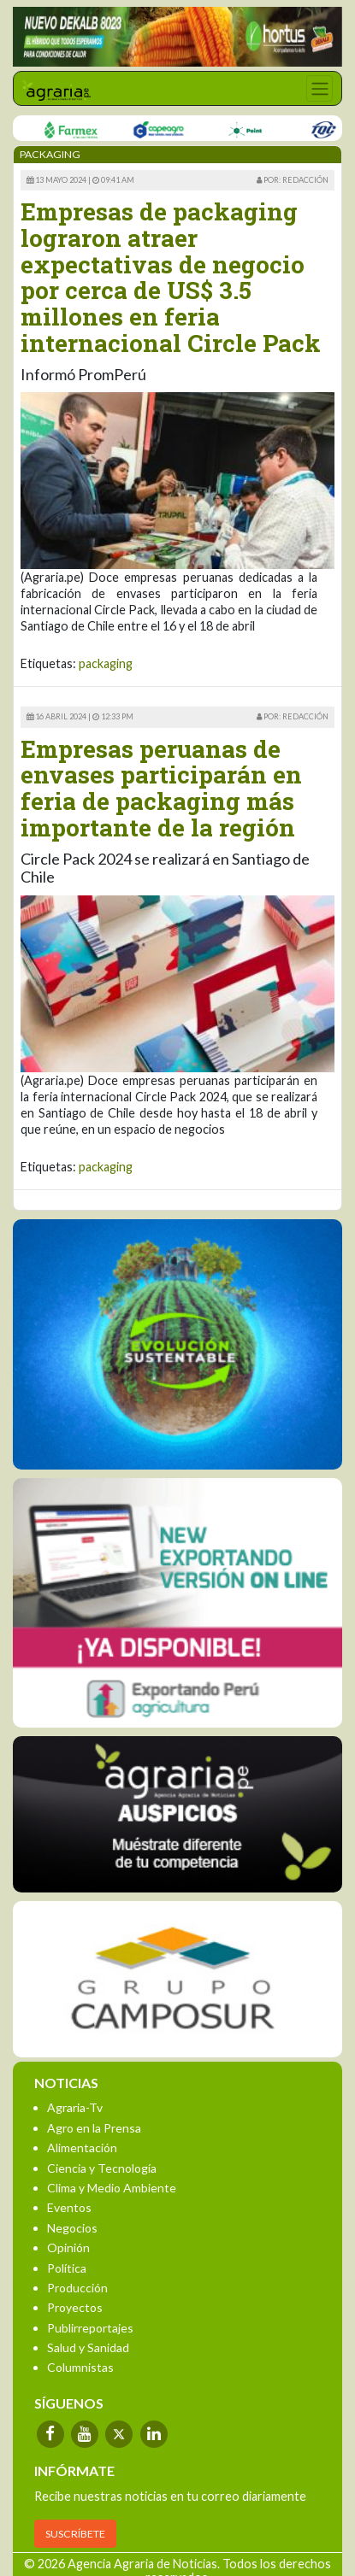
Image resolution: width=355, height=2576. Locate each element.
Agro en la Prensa (94, 2128)
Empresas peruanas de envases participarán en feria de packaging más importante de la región (161, 788)
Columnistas (80, 2367)
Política (66, 2268)
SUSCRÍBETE (75, 2533)
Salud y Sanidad (88, 2347)
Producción (77, 2287)
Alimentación (82, 2147)
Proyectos (75, 2307)
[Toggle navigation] (319, 88)
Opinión (68, 2247)
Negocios (72, 2228)
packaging (106, 663)
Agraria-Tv (75, 2107)
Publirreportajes (90, 2328)
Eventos (69, 2207)
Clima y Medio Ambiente (111, 2187)
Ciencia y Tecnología (102, 2168)
